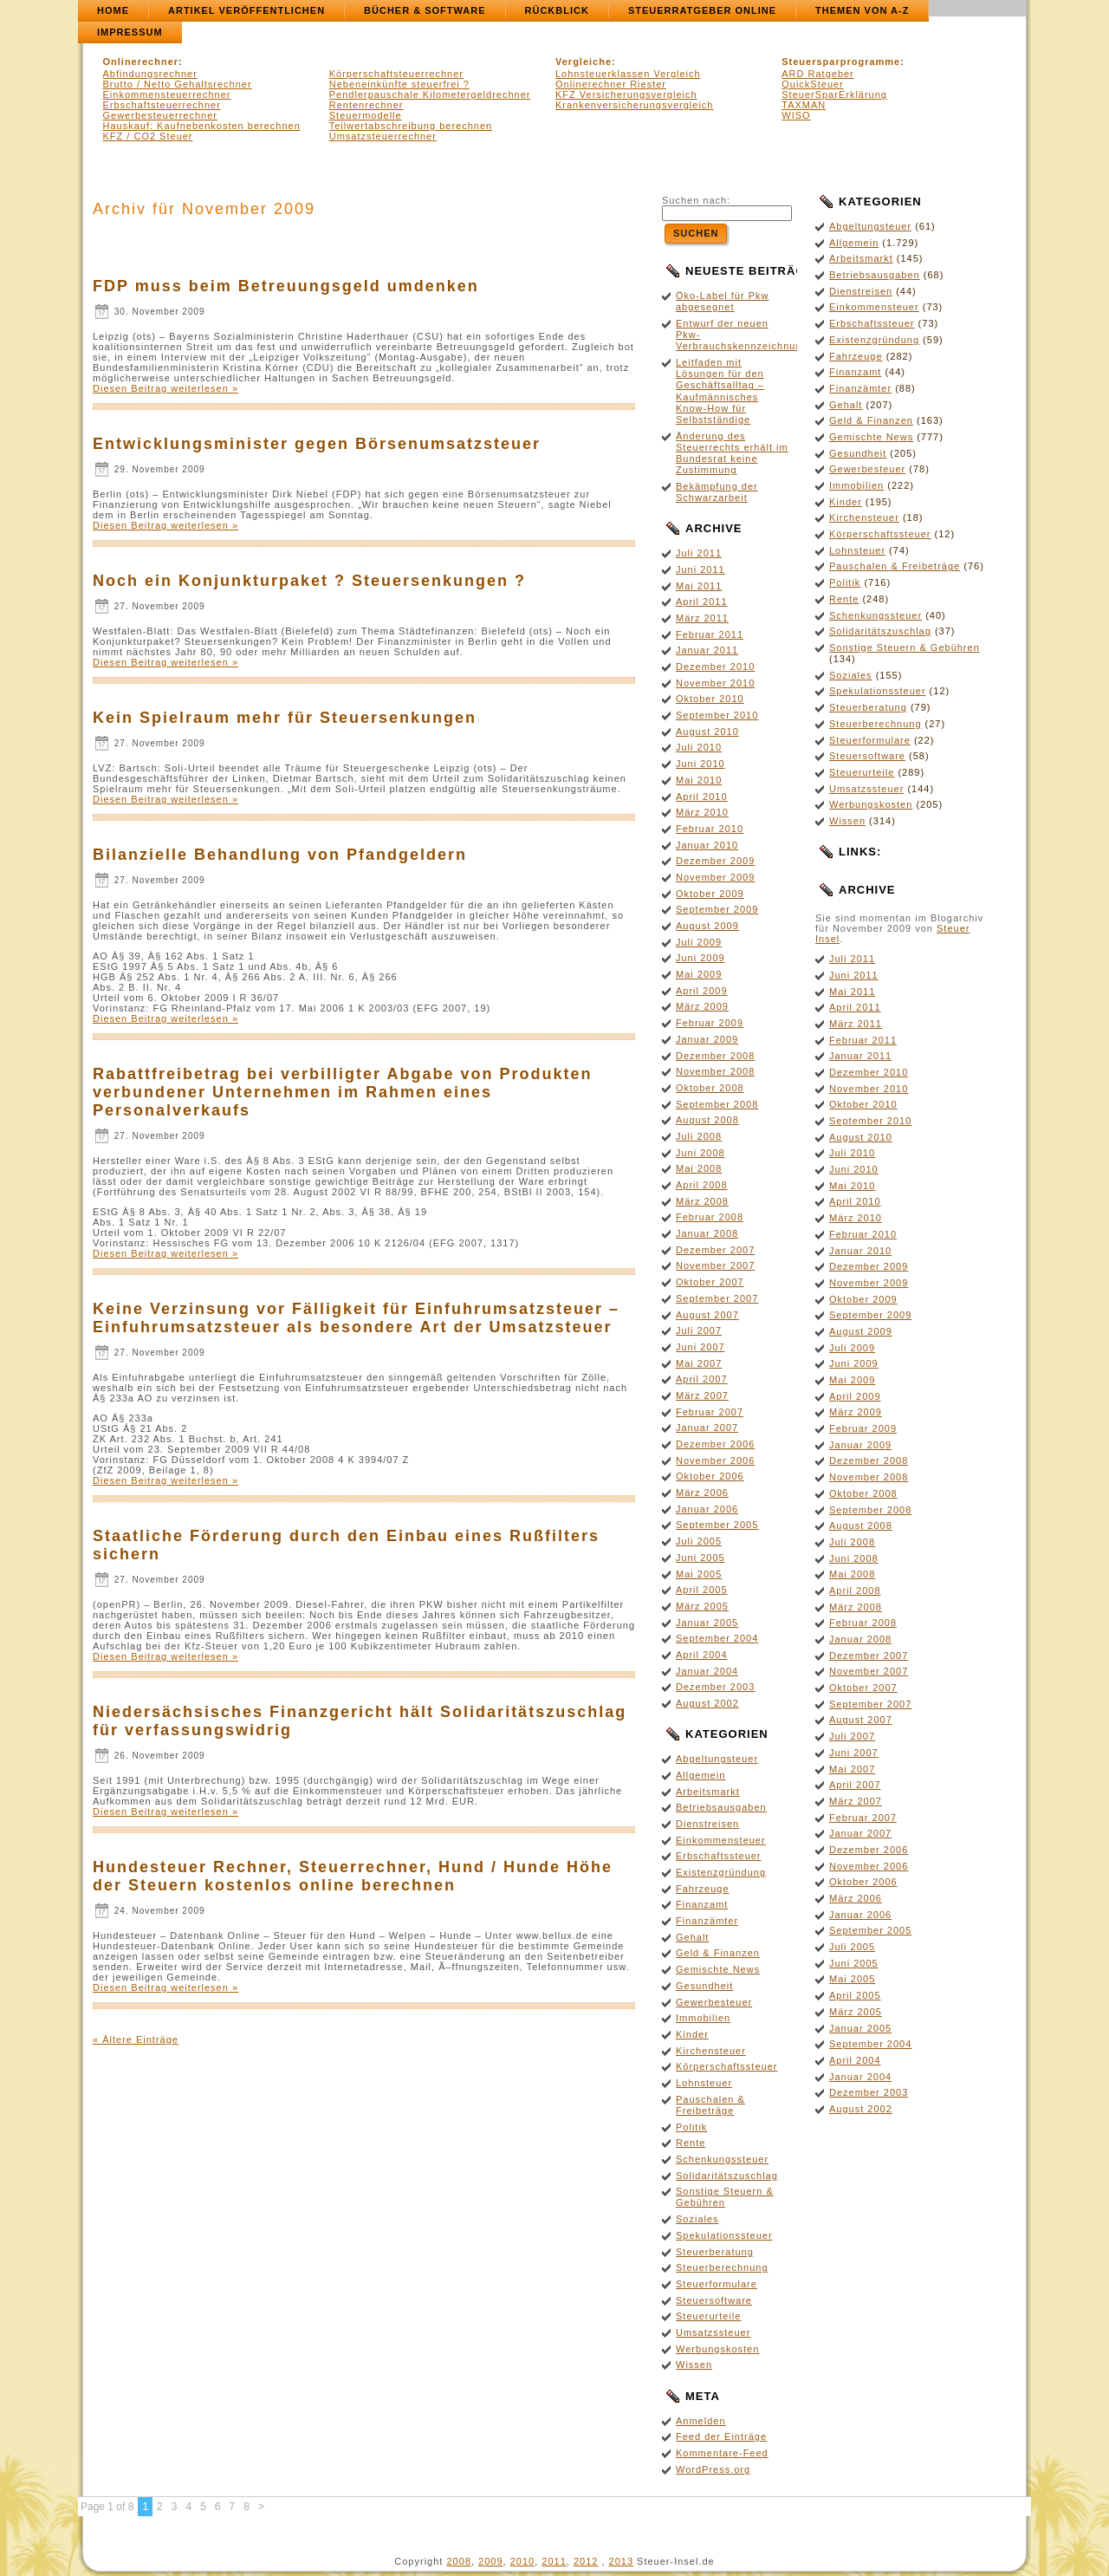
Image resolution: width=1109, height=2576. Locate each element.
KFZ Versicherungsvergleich (626, 94)
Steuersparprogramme (840, 61)
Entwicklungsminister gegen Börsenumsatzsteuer (317, 443)
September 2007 (717, 1298)
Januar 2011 (707, 650)
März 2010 (702, 812)
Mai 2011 (699, 586)
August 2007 (707, 1315)
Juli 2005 (699, 1541)
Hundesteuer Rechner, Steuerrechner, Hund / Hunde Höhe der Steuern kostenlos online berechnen (353, 1876)
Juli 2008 (699, 1136)
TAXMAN (803, 105)
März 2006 (702, 1492)
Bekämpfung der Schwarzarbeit (717, 492)
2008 (458, 2561)
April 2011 (702, 601)
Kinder (692, 2034)
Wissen (694, 2364)
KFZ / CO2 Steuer (148, 136)
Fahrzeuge (703, 1888)
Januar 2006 (707, 1509)
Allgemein (700, 1775)
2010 (522, 2561)
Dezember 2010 (715, 666)
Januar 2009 (707, 1039)
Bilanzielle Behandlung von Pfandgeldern (280, 854)
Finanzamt (702, 1904)
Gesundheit (704, 1986)
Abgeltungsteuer (717, 1758)
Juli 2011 (699, 553)
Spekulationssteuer (724, 2235)
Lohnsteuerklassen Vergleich (628, 73)
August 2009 (707, 925)
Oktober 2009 (710, 893)
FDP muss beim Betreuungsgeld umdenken (286, 286)
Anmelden (701, 2421)
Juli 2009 (699, 942)
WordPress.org (713, 2469)
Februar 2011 (709, 634)
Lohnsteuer (704, 2083)
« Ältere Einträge (135, 2039)
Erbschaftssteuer (719, 1856)
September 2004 (717, 1638)
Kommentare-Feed (722, 2453)
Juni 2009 (700, 958)
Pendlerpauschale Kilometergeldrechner (430, 94)
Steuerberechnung (722, 2267)
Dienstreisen (707, 1823)
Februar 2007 (709, 1412)
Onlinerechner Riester (610, 84)
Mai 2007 (699, 1363)
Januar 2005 (707, 1622)
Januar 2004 (707, 1671)
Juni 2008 (700, 1153)
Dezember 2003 (715, 1687)
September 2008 (717, 1104)
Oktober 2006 (710, 1476)
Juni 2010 (700, 763)
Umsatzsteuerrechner (383, 136)
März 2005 (702, 1606)
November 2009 (715, 877)
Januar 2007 (707, 1427)
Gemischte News (718, 1969)
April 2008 (702, 1185)
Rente (690, 2142)
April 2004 (702, 1654)
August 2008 (707, 1120)
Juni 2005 (700, 1557)
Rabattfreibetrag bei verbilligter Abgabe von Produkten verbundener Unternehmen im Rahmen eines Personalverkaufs (342, 1092)
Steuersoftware (714, 2300)
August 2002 (707, 1703)
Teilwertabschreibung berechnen (410, 125)
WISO (795, 115)
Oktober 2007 (710, 1282)
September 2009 (717, 909)
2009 (490, 2561)
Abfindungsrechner (150, 73)
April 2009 (702, 991)
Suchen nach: (696, 200)
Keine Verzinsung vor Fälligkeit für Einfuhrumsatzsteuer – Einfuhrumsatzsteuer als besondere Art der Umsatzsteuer (356, 1318)
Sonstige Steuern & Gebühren (725, 2197)
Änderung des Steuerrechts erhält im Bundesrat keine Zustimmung (732, 453)
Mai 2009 (699, 974)
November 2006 (715, 1460)
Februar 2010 (709, 828)
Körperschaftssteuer (726, 2066)
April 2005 (702, 1589)
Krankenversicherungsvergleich (634, 105)
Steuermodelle (365, 115)
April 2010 (702, 796)
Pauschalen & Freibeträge (710, 2105)
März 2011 (702, 618)
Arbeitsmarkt (708, 1791)
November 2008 (715, 1071)
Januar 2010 (707, 845)
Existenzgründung (721, 1872)
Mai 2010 (699, 780)
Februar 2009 (709, 1023)
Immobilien (703, 2018)
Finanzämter (707, 1921)
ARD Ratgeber (817, 73)
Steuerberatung (715, 2252)
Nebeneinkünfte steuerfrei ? (399, 84)
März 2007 (702, 1395)
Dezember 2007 (715, 1250)
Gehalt (692, 1937)
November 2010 (715, 683)
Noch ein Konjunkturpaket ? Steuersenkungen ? (309, 580)
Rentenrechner (366, 105)
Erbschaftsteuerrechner (162, 105)
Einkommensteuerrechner (167, 94)
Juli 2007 (699, 1330)
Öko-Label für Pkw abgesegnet (722, 301)
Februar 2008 (709, 1217)
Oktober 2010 (710, 698)
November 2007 (715, 1265)
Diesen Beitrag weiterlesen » (165, 388)
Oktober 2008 (710, 1088)
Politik (691, 2127)
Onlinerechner (141, 61)
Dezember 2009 (715, 860)
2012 (586, 2561)
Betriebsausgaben (721, 1807)
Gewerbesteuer (714, 2002)
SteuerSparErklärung (834, 94)
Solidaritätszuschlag (727, 2175)
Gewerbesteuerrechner (160, 115)
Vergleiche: (585, 61)
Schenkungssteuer (722, 2159)
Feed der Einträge (721, 2436)
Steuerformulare (716, 2284)
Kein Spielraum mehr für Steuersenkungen (285, 717)
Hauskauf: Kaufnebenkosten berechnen (202, 125)
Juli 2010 (699, 747)
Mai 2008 (699, 1168)
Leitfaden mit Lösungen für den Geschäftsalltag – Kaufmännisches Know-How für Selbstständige (720, 391)
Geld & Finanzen (718, 1953)
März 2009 (702, 1006)
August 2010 (707, 731)
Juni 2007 (700, 1347)
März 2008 (702, 1201)
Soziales (697, 2219)
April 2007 (702, 1379)
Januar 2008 (707, 1233)
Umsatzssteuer (713, 2332)
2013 (621, 2561)
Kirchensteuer (711, 2051)
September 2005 (717, 1524)
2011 (554, 2561)
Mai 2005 (699, 1574)
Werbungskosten (717, 2349)
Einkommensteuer (721, 1840)
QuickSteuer (812, 84)
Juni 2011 (700, 569)
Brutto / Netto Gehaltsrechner (177, 84)
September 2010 (717, 715)
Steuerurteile (708, 2316)
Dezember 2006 (715, 1444)
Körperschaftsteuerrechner (396, 73)
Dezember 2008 (715, 1056)
